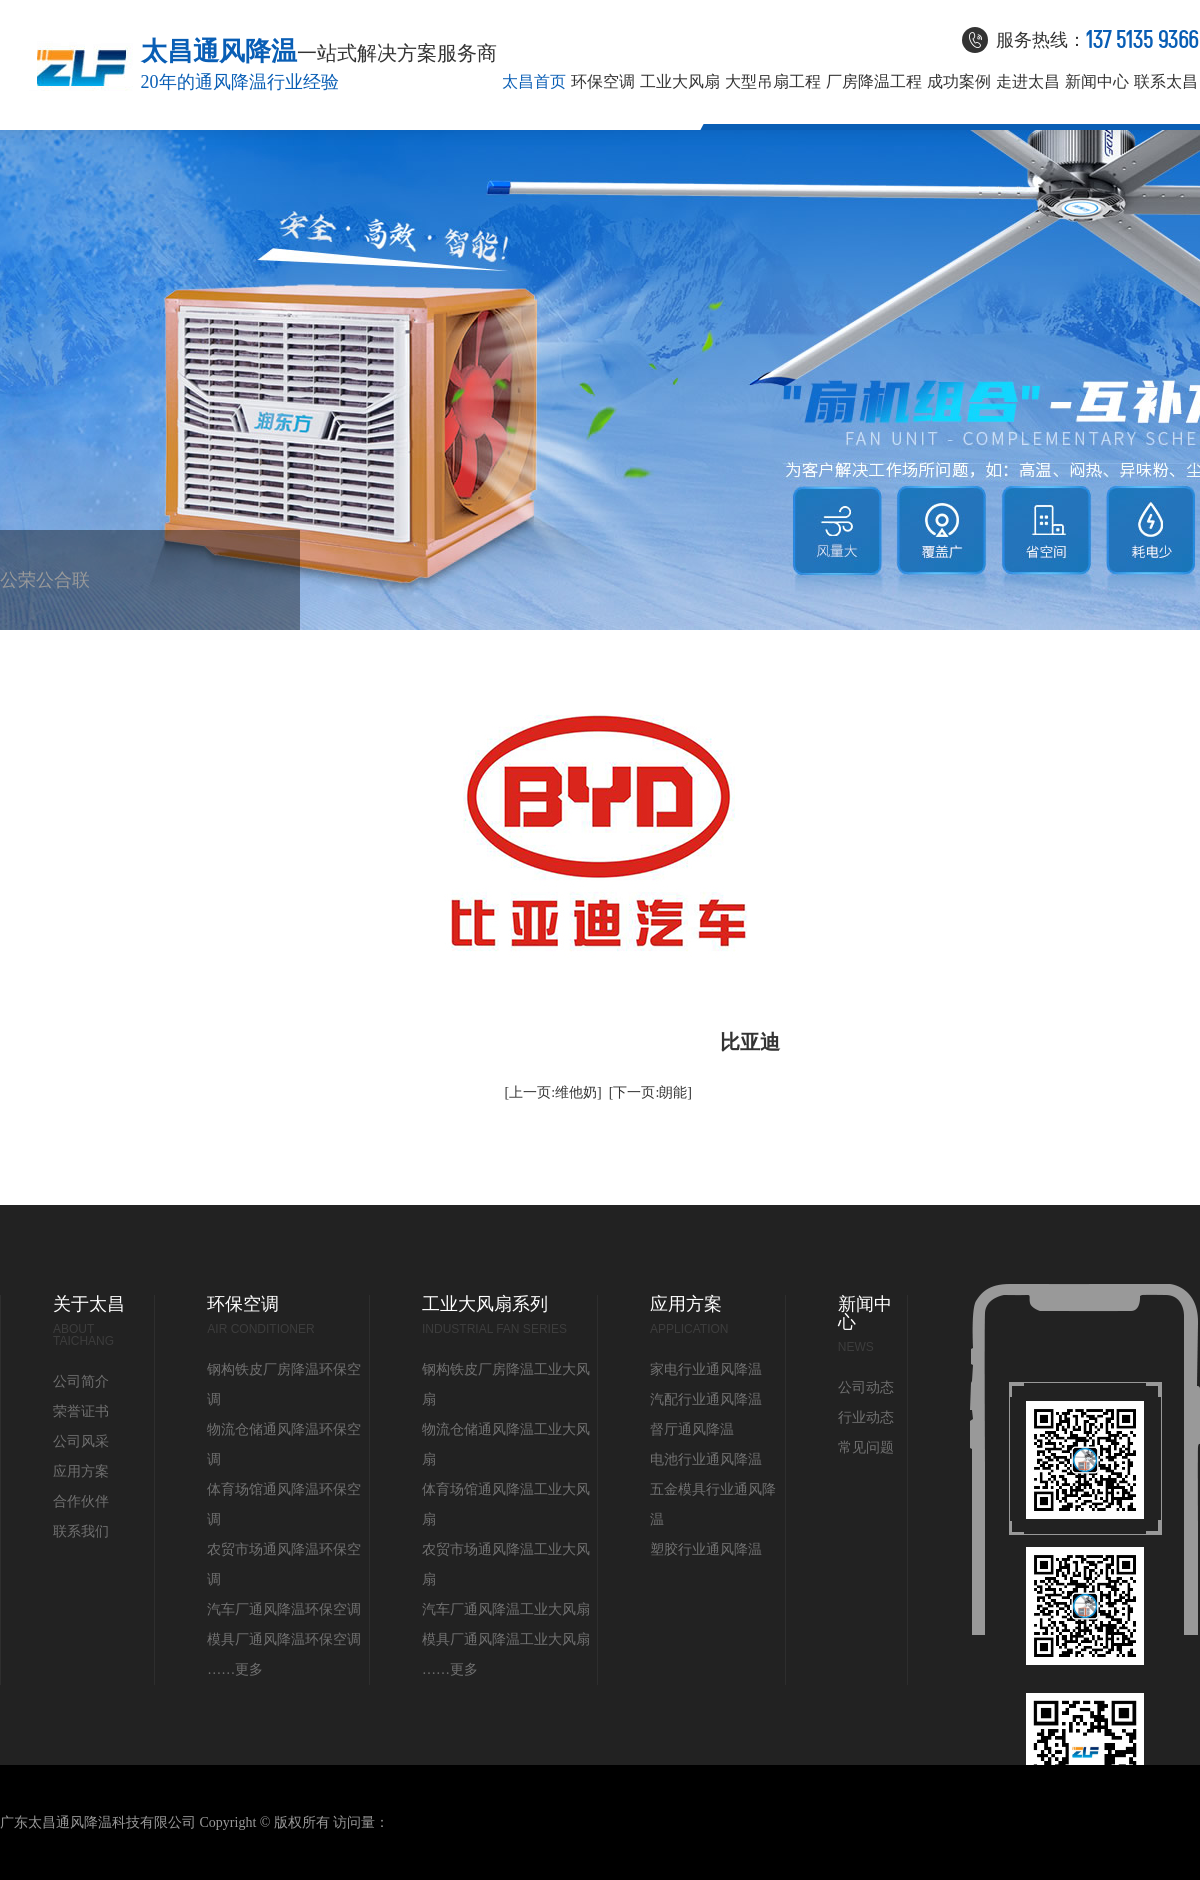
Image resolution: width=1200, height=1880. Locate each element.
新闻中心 (1097, 82)
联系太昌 (1166, 82)
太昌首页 (534, 82)
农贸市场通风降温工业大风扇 (506, 1564)
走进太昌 (1028, 82)
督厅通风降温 (692, 1429)
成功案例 (959, 82)
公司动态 (866, 1387)
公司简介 (9, 600)
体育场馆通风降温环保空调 (284, 1504)
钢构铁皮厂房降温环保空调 (284, 1384)
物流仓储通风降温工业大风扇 (506, 1444)
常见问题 (866, 1447)
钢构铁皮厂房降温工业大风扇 (506, 1384)
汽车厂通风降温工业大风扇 (506, 1609)
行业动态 (866, 1417)
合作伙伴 (63, 600)
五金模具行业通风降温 (713, 1504)
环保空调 (603, 82)
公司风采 (45, 600)
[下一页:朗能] (650, 1092)
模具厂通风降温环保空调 (284, 1639)
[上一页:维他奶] (553, 1092)
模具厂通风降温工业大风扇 (506, 1639)
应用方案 (81, 1471)
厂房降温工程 (874, 82)
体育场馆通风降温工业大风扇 (506, 1504)
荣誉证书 (27, 600)
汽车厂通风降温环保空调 (284, 1609)
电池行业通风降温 (706, 1459)
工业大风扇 (680, 82)
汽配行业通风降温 (706, 1399)
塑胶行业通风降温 (706, 1549)
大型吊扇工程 (773, 82)
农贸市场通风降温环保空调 (284, 1564)
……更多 (235, 1669)
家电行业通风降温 (706, 1369)
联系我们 (81, 600)
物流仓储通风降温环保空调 (284, 1444)
